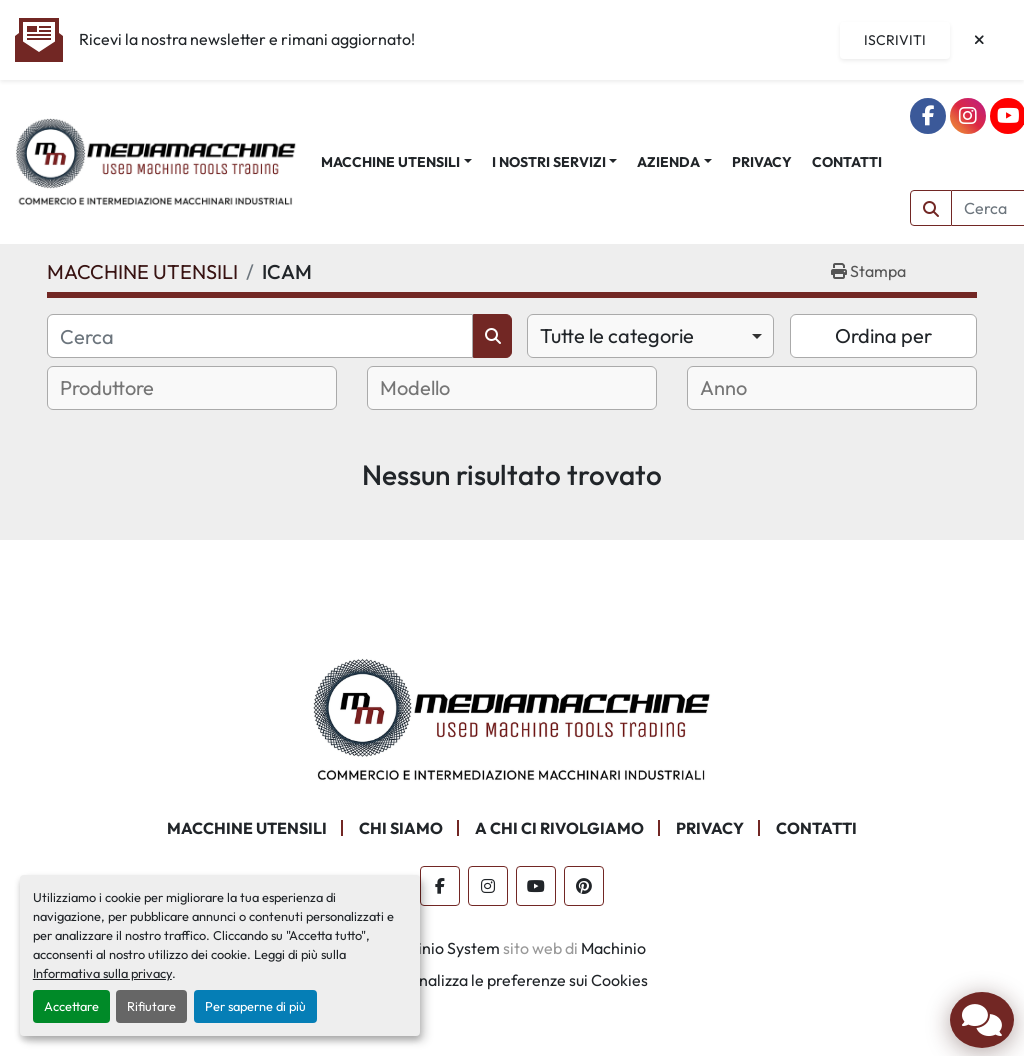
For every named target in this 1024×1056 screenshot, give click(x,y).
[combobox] (650, 336)
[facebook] (928, 116)
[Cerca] (260, 336)
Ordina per (883, 335)
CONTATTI (847, 162)
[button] (396, 162)
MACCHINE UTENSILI (390, 162)
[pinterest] (584, 886)
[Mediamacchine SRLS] (512, 718)
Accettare (71, 1006)
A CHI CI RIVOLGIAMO (559, 828)
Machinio (613, 948)
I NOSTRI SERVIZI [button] (549, 162)
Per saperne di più (255, 1006)
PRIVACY (762, 162)
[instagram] (968, 116)
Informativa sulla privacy (102, 973)
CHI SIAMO (401, 828)
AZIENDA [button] (668, 162)
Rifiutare (151, 1006)
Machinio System (439, 948)
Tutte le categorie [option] (617, 335)
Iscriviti (895, 40)
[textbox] (131, 388)
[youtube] (536, 886)
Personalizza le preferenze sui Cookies (512, 980)
